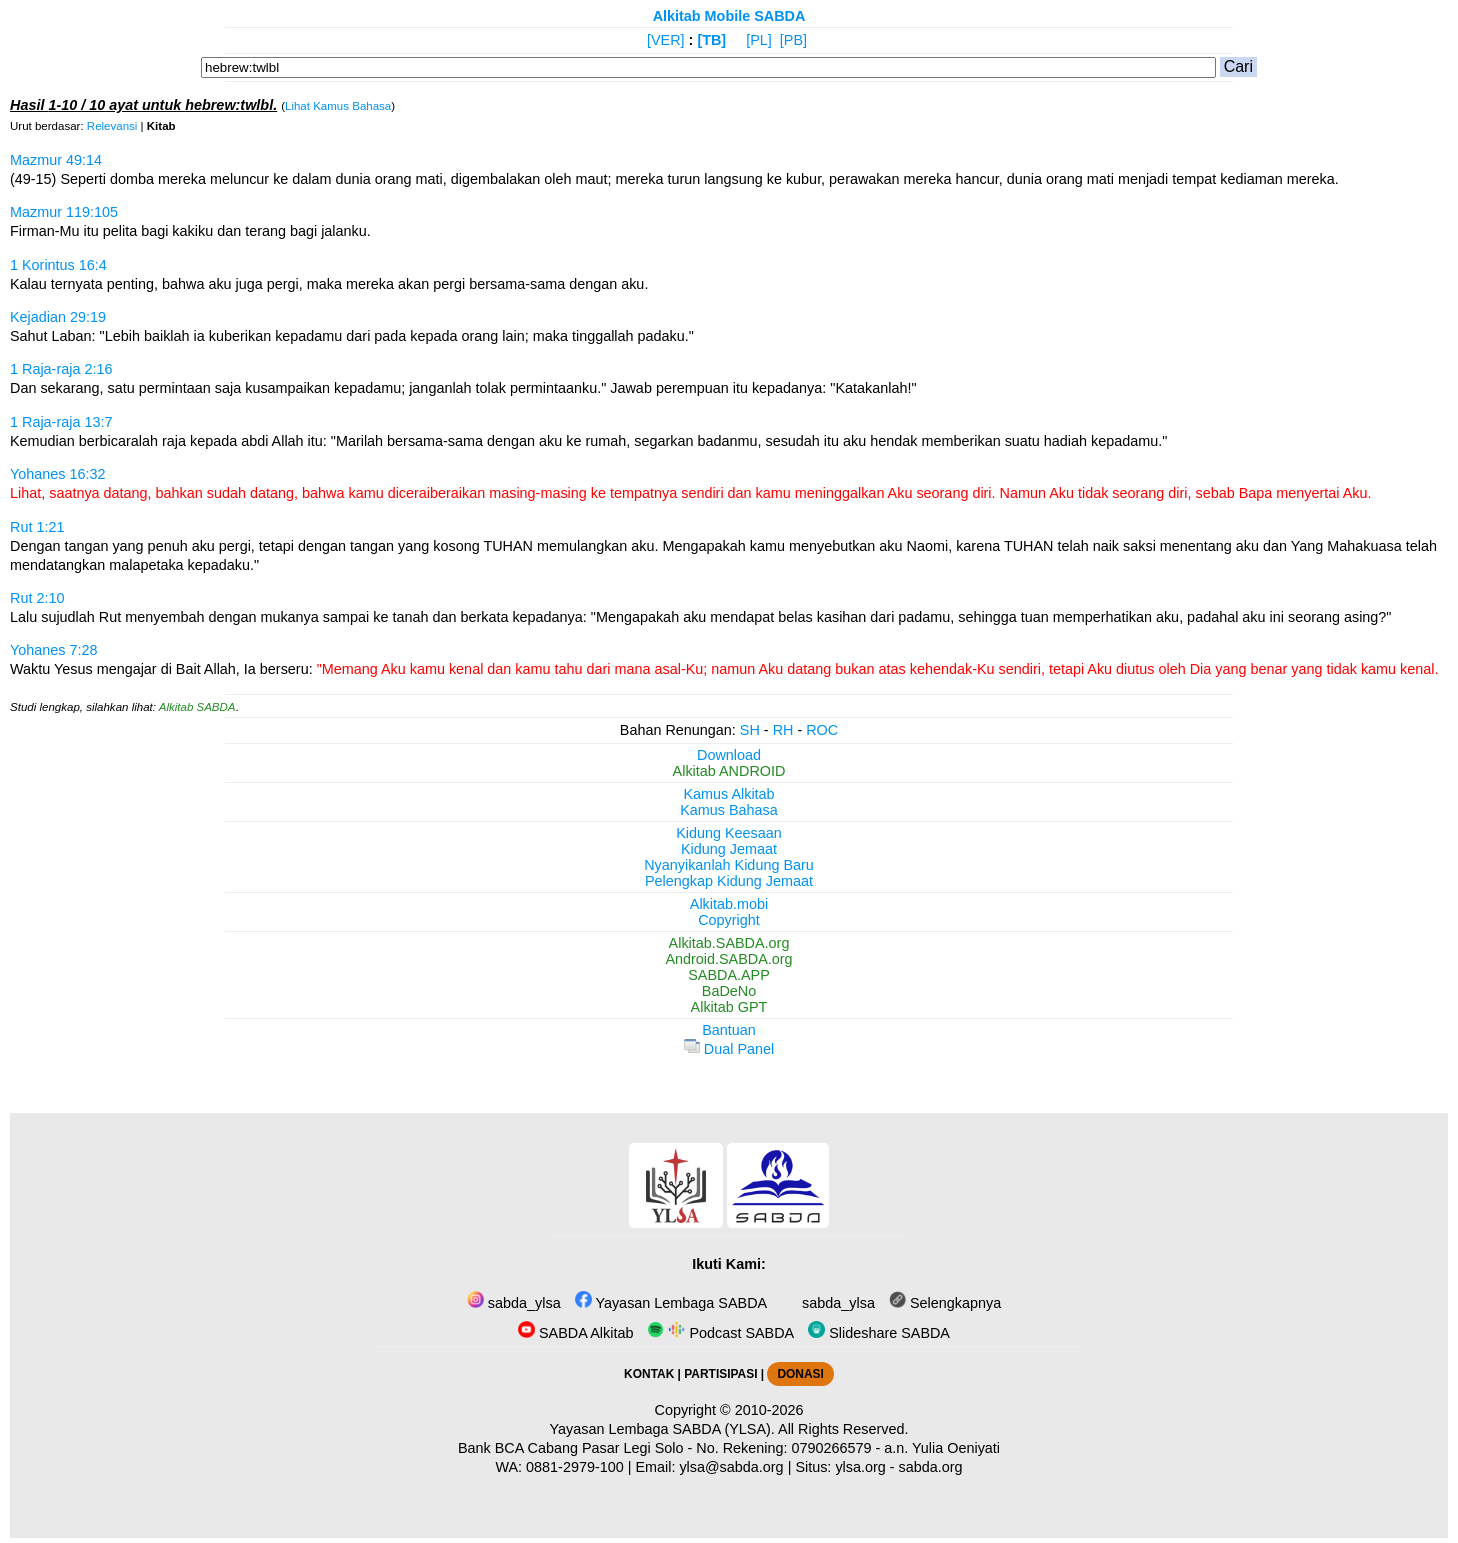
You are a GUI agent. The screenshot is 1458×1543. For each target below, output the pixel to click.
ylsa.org (860, 1467)
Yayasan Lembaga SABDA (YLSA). (662, 1429)
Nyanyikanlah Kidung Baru (729, 865)
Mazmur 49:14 (56, 160)
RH (783, 730)
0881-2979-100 (575, 1467)
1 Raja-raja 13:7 (61, 422)
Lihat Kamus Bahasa (338, 106)
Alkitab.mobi (729, 904)
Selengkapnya (945, 1303)
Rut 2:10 (37, 598)
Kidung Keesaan (729, 833)
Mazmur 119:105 (64, 212)
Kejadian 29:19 (58, 317)
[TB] (711, 40)
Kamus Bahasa (729, 810)
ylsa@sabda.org (731, 1467)
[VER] (666, 40)
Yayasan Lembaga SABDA (671, 1303)
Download (729, 755)
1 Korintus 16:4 (58, 265)
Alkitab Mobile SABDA (729, 16)
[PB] (793, 40)
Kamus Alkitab (728, 794)
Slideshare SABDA (879, 1333)
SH (750, 730)
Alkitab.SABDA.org (729, 943)
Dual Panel (729, 1049)
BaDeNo (729, 991)
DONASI (800, 1374)
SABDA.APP (729, 975)
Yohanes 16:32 (58, 474)
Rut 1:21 (37, 527)
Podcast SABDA (720, 1333)
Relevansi (112, 126)
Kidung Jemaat (729, 849)
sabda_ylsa (514, 1303)
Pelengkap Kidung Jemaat (729, 881)
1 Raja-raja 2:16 (61, 369)
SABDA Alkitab (575, 1333)
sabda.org (931, 1467)
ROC (822, 730)
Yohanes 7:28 (54, 650)
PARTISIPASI (720, 1374)
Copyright (729, 920)
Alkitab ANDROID (729, 771)
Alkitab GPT (729, 1007)
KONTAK (649, 1374)
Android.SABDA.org (728, 959)
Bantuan (729, 1030)
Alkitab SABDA (197, 707)
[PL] (759, 40)
